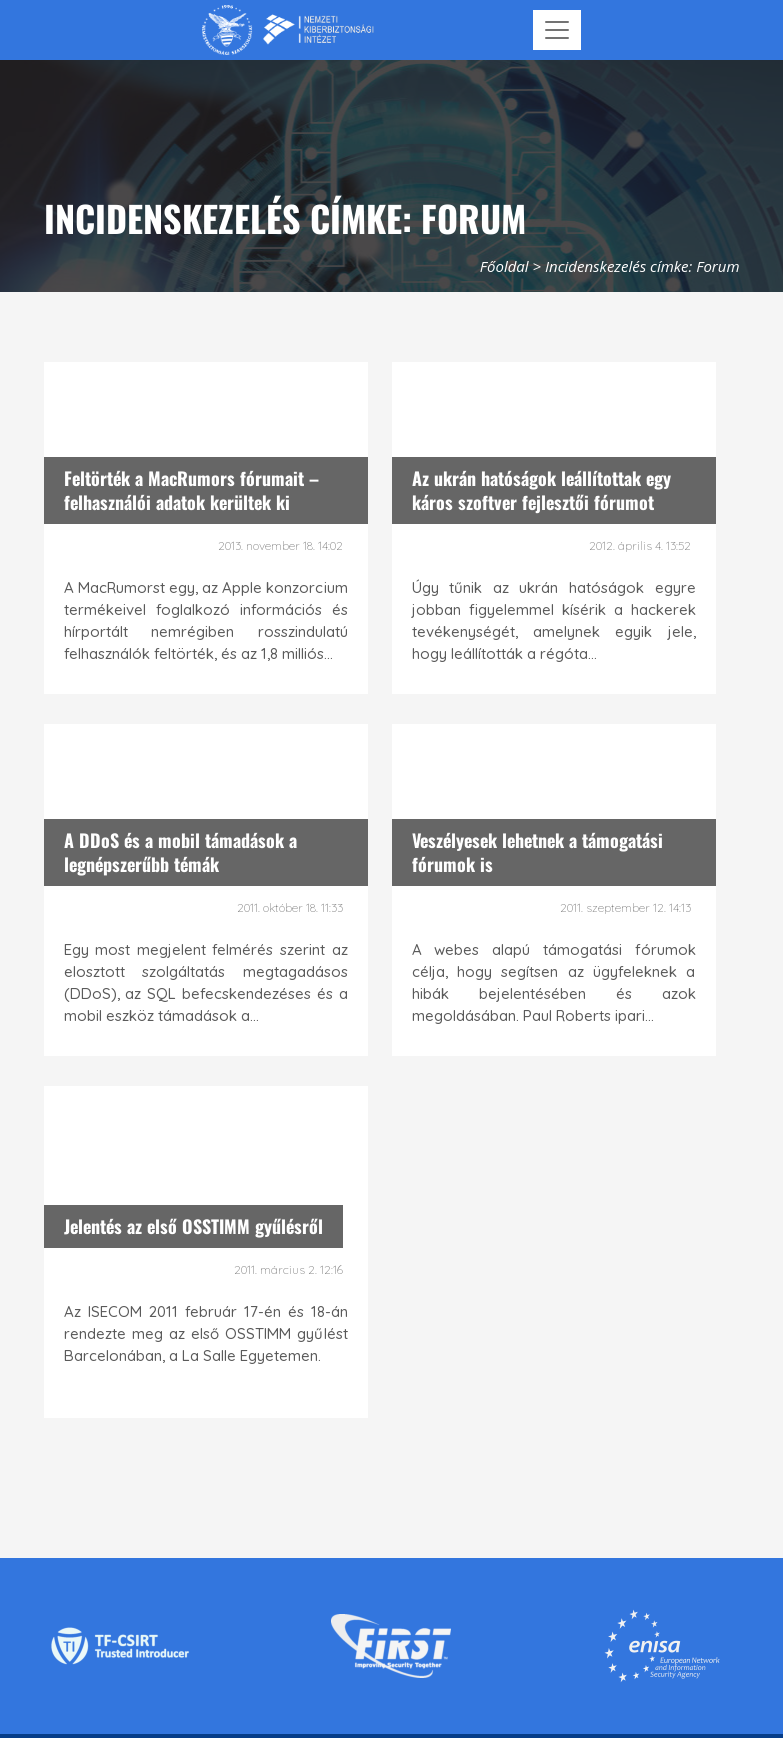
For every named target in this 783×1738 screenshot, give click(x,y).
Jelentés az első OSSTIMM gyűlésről (193, 1226)
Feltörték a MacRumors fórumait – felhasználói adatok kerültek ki (191, 489)
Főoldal (504, 266)
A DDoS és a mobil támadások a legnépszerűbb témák (180, 851)
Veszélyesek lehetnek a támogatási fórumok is (537, 851)
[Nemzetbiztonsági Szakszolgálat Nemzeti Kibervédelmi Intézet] (287, 30)
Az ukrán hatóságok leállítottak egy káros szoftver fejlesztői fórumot (541, 489)
